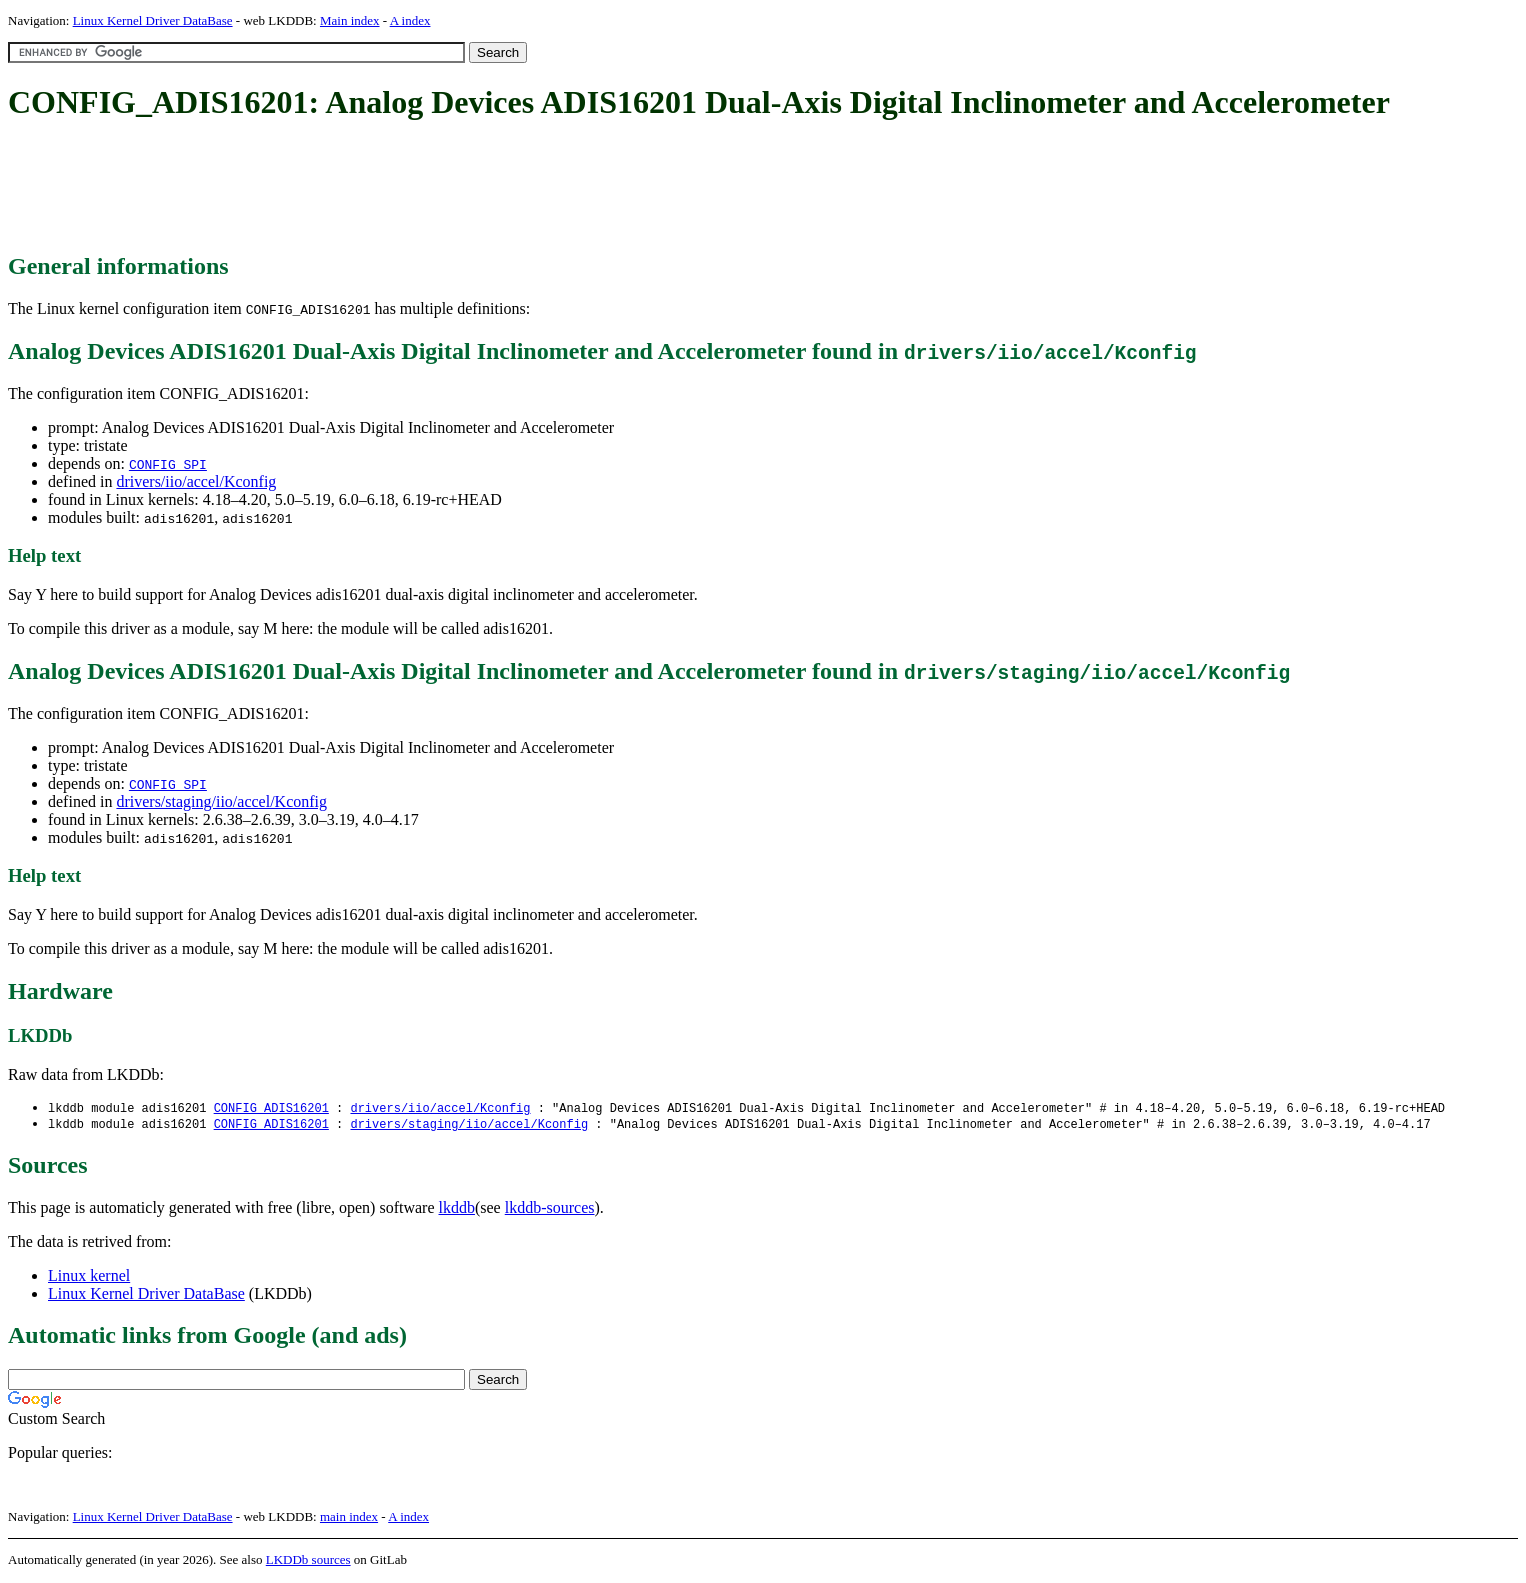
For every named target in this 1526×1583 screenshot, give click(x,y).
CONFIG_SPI (168, 464)
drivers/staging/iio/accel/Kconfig (221, 801)
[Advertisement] (372, 188)
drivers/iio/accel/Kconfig (196, 481)
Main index (350, 20)
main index (349, 1518)
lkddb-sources (550, 1209)
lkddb (457, 1209)
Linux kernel (89, 1277)
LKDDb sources (308, 1561)
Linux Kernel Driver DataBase (153, 20)
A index (410, 20)
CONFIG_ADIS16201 (271, 1108)
